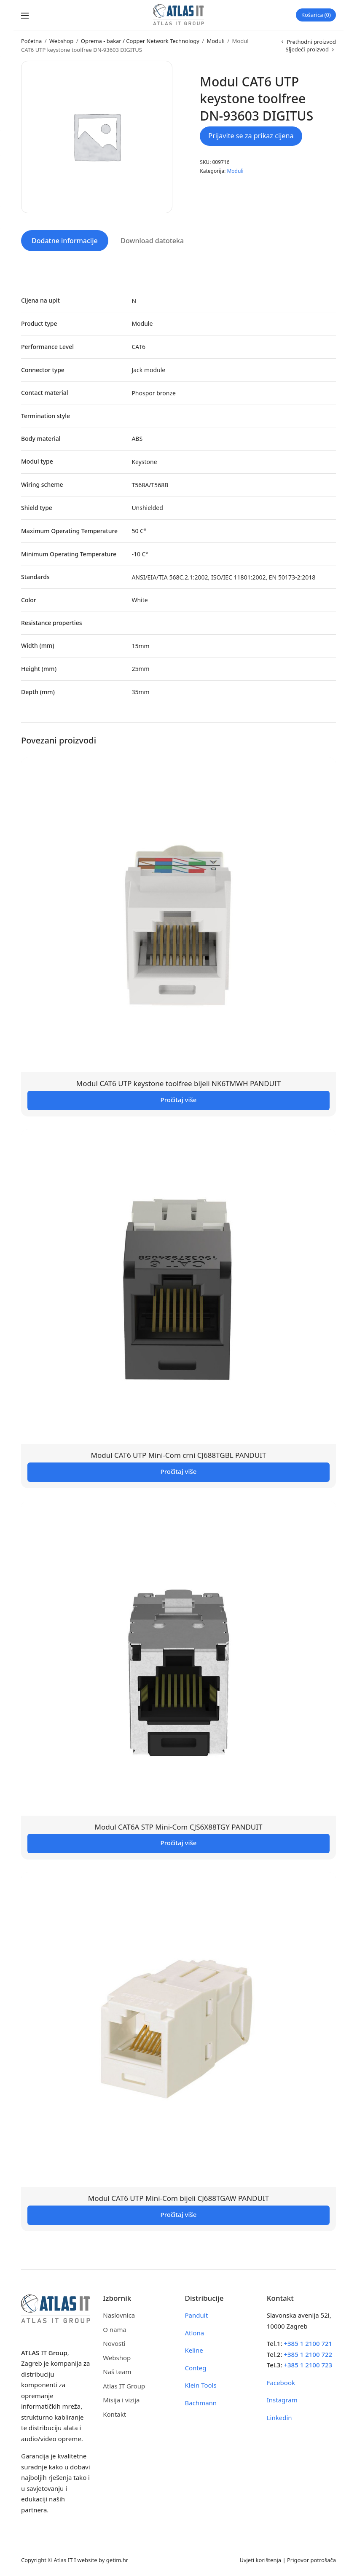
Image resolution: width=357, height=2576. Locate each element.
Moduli (215, 41)
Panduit (196, 2314)
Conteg (196, 2366)
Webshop (61, 41)
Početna (31, 41)
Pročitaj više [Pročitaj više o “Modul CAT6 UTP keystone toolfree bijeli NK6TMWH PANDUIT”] (179, 1098)
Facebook (281, 2381)
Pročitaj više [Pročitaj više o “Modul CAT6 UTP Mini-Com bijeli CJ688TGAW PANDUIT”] (179, 2213)
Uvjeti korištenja (260, 2559)
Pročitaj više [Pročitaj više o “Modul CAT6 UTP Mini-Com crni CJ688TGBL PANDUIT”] (179, 1470)
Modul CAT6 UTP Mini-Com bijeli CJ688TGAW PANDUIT (178, 2197)
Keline (194, 2349)
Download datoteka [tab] (152, 239)
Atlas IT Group (124, 2384)
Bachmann (201, 2401)
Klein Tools (201, 2384)
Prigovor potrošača (311, 2559)
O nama (114, 2328)
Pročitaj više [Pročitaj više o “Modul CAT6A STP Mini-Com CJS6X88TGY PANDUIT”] (179, 1842)
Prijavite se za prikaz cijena (250, 135)
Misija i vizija (121, 2398)
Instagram (282, 2398)
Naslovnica (119, 2314)
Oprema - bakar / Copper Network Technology (140, 41)
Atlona (194, 2331)
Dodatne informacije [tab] (65, 239)
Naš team (117, 2370)
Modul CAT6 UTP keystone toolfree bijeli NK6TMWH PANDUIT (178, 1082)
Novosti (114, 2342)
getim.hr (117, 2559)
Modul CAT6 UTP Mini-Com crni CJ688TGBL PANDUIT (178, 1454)
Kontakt (114, 2413)
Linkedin (279, 2416)
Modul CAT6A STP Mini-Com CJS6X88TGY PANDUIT (178, 1825)
